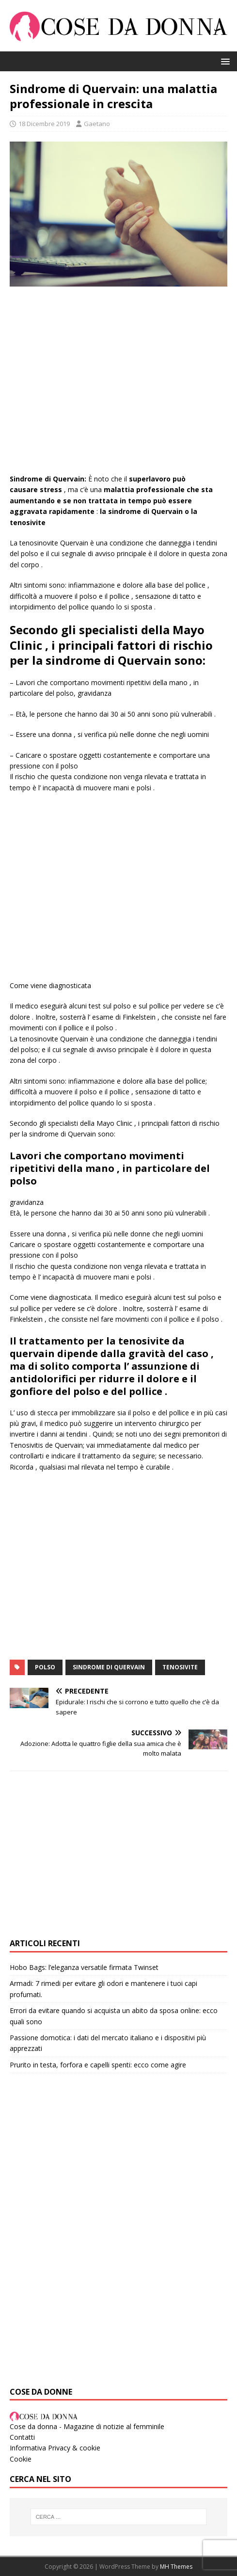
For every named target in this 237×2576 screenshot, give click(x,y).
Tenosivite (180, 1667)
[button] (224, 61)
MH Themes (176, 2566)
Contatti (22, 2437)
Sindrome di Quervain (109, 1667)
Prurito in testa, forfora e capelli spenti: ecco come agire (98, 2064)
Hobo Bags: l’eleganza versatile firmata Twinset (84, 1967)
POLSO (45, 1667)
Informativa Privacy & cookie (55, 2447)
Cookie (21, 2459)
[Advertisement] (118, 385)
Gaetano (97, 123)
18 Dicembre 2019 (44, 123)
